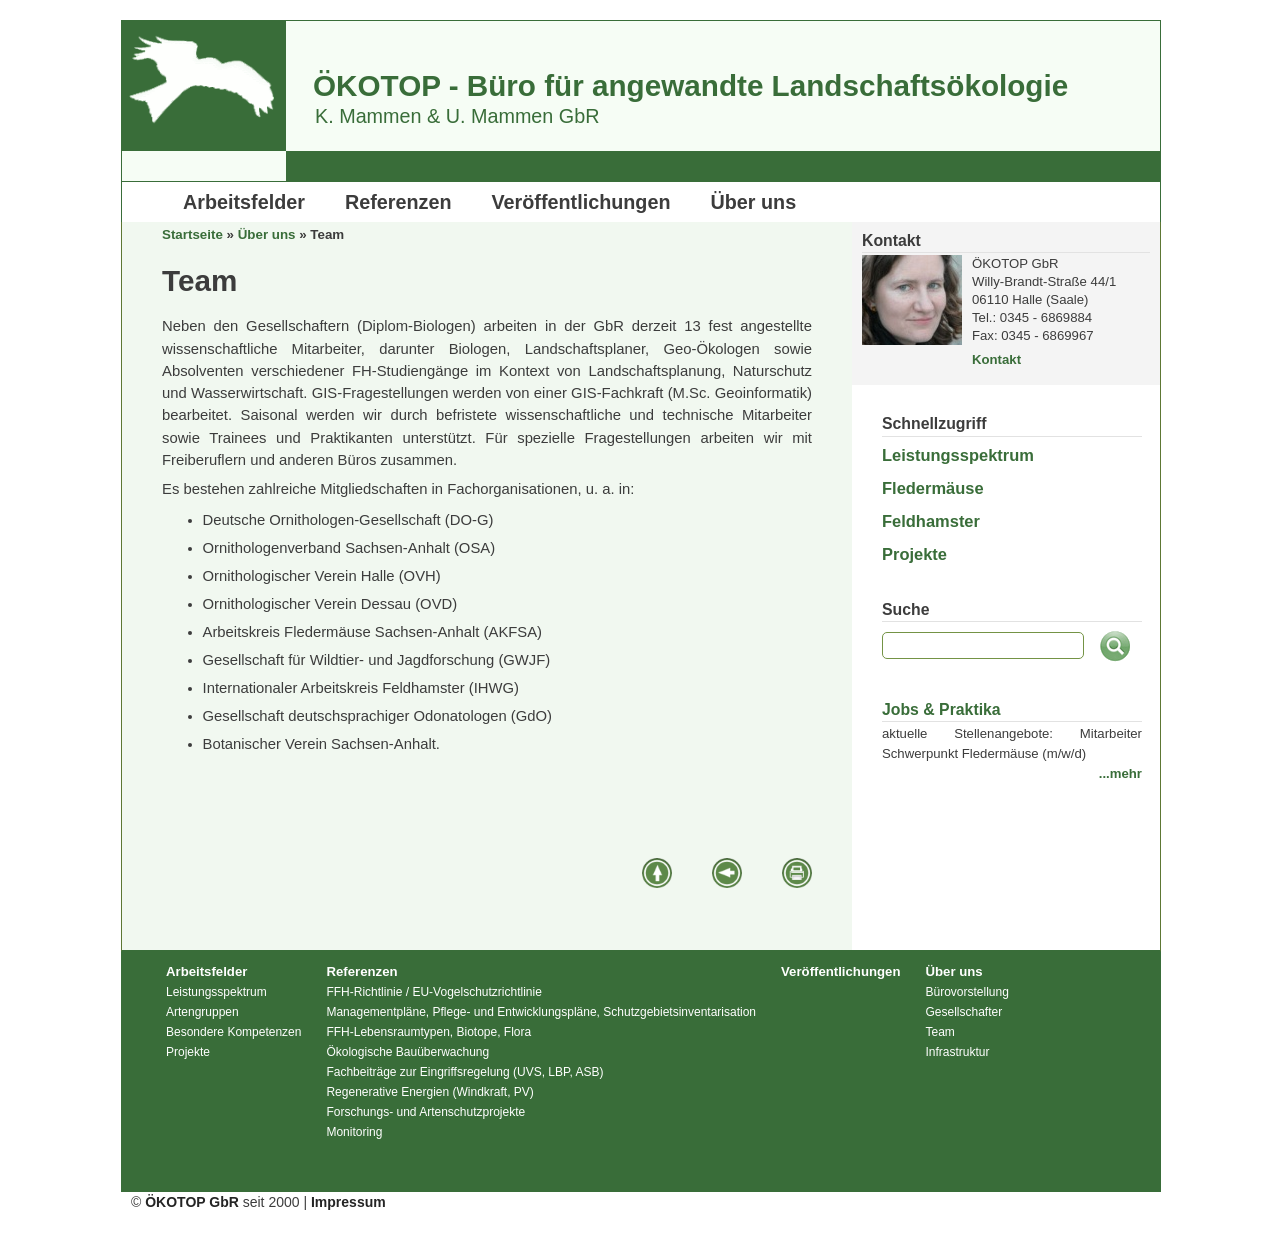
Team (939, 1032)
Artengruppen (202, 1012)
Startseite (192, 234)
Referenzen (398, 202)
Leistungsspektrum (958, 455)
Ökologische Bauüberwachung (407, 1052)
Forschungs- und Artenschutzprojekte (425, 1112)
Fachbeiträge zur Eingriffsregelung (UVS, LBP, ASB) (464, 1072)
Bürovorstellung (966, 992)
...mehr (1120, 773)
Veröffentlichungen (581, 202)
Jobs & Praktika (941, 709)
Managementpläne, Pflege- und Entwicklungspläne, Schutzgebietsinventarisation (541, 1012)
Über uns (754, 202)
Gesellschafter (963, 1012)
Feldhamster (931, 521)
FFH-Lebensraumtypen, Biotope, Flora (428, 1032)
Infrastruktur (957, 1052)
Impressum (348, 1202)
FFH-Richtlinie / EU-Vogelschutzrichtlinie (433, 992)
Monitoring (354, 1132)
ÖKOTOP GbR (192, 1202)
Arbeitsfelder (244, 202)
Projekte (914, 554)
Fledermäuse (933, 488)
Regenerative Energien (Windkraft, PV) (429, 1092)
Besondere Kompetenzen (233, 1032)
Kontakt (996, 359)
